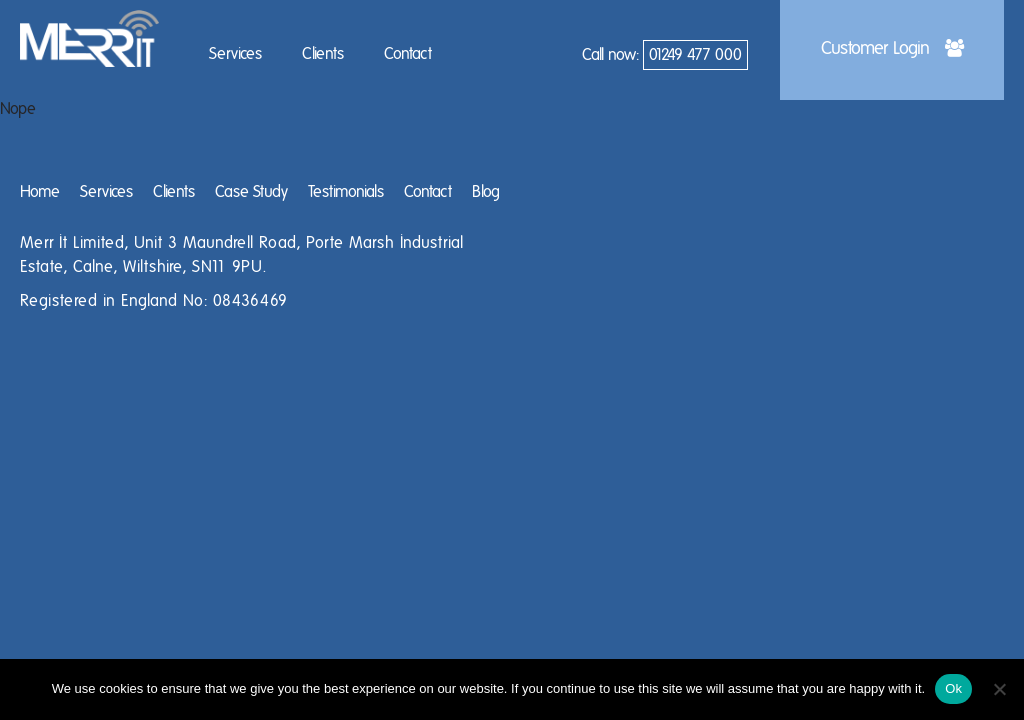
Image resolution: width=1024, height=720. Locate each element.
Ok (953, 688)
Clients (323, 54)
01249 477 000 (695, 55)
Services (235, 54)
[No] (999, 689)
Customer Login (892, 49)
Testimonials (346, 192)
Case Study (251, 192)
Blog (486, 192)
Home (40, 192)
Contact (408, 54)
